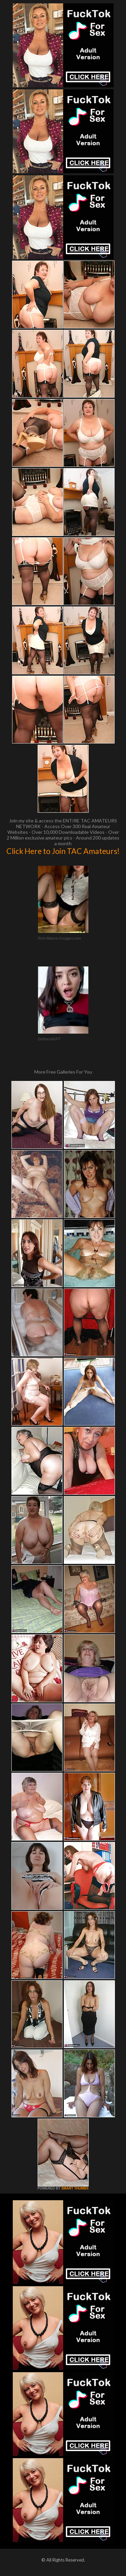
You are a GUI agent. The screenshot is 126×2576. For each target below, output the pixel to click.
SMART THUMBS (74, 2188)
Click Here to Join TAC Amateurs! (63, 851)
